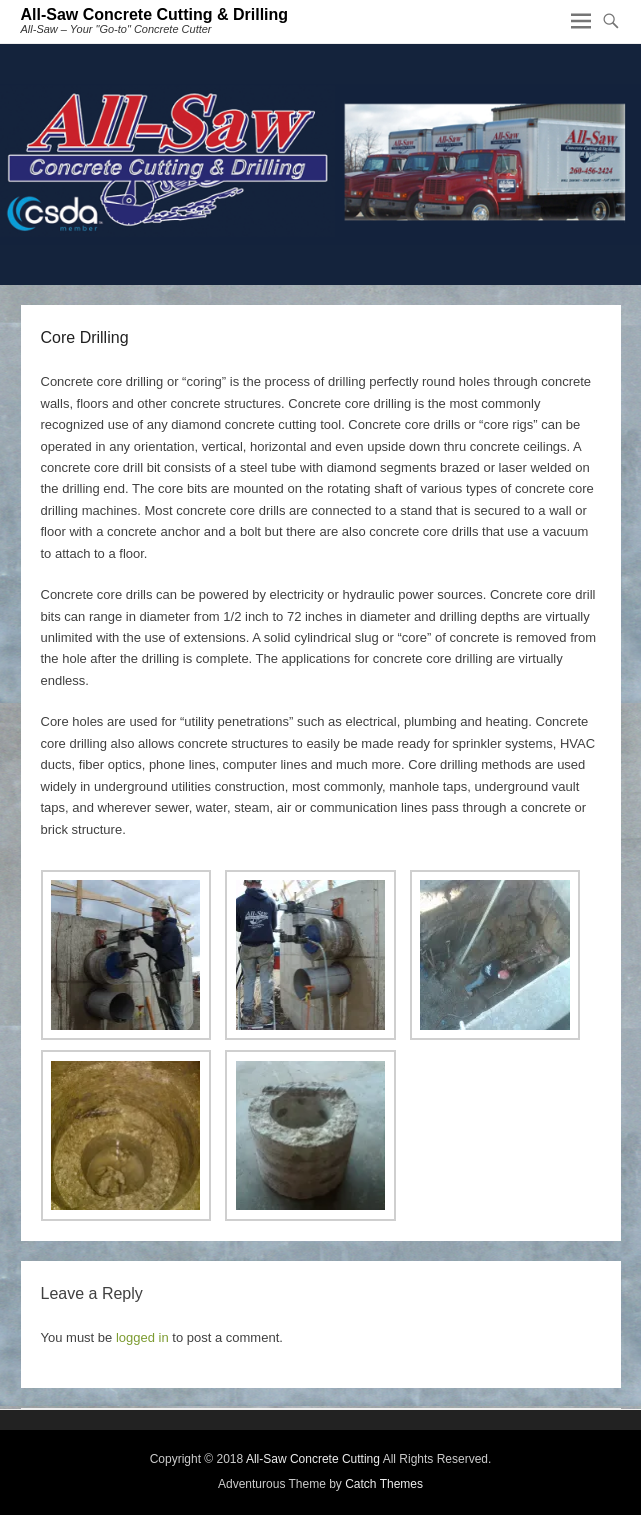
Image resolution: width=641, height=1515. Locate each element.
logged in (142, 1337)
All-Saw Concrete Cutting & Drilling (155, 14)
